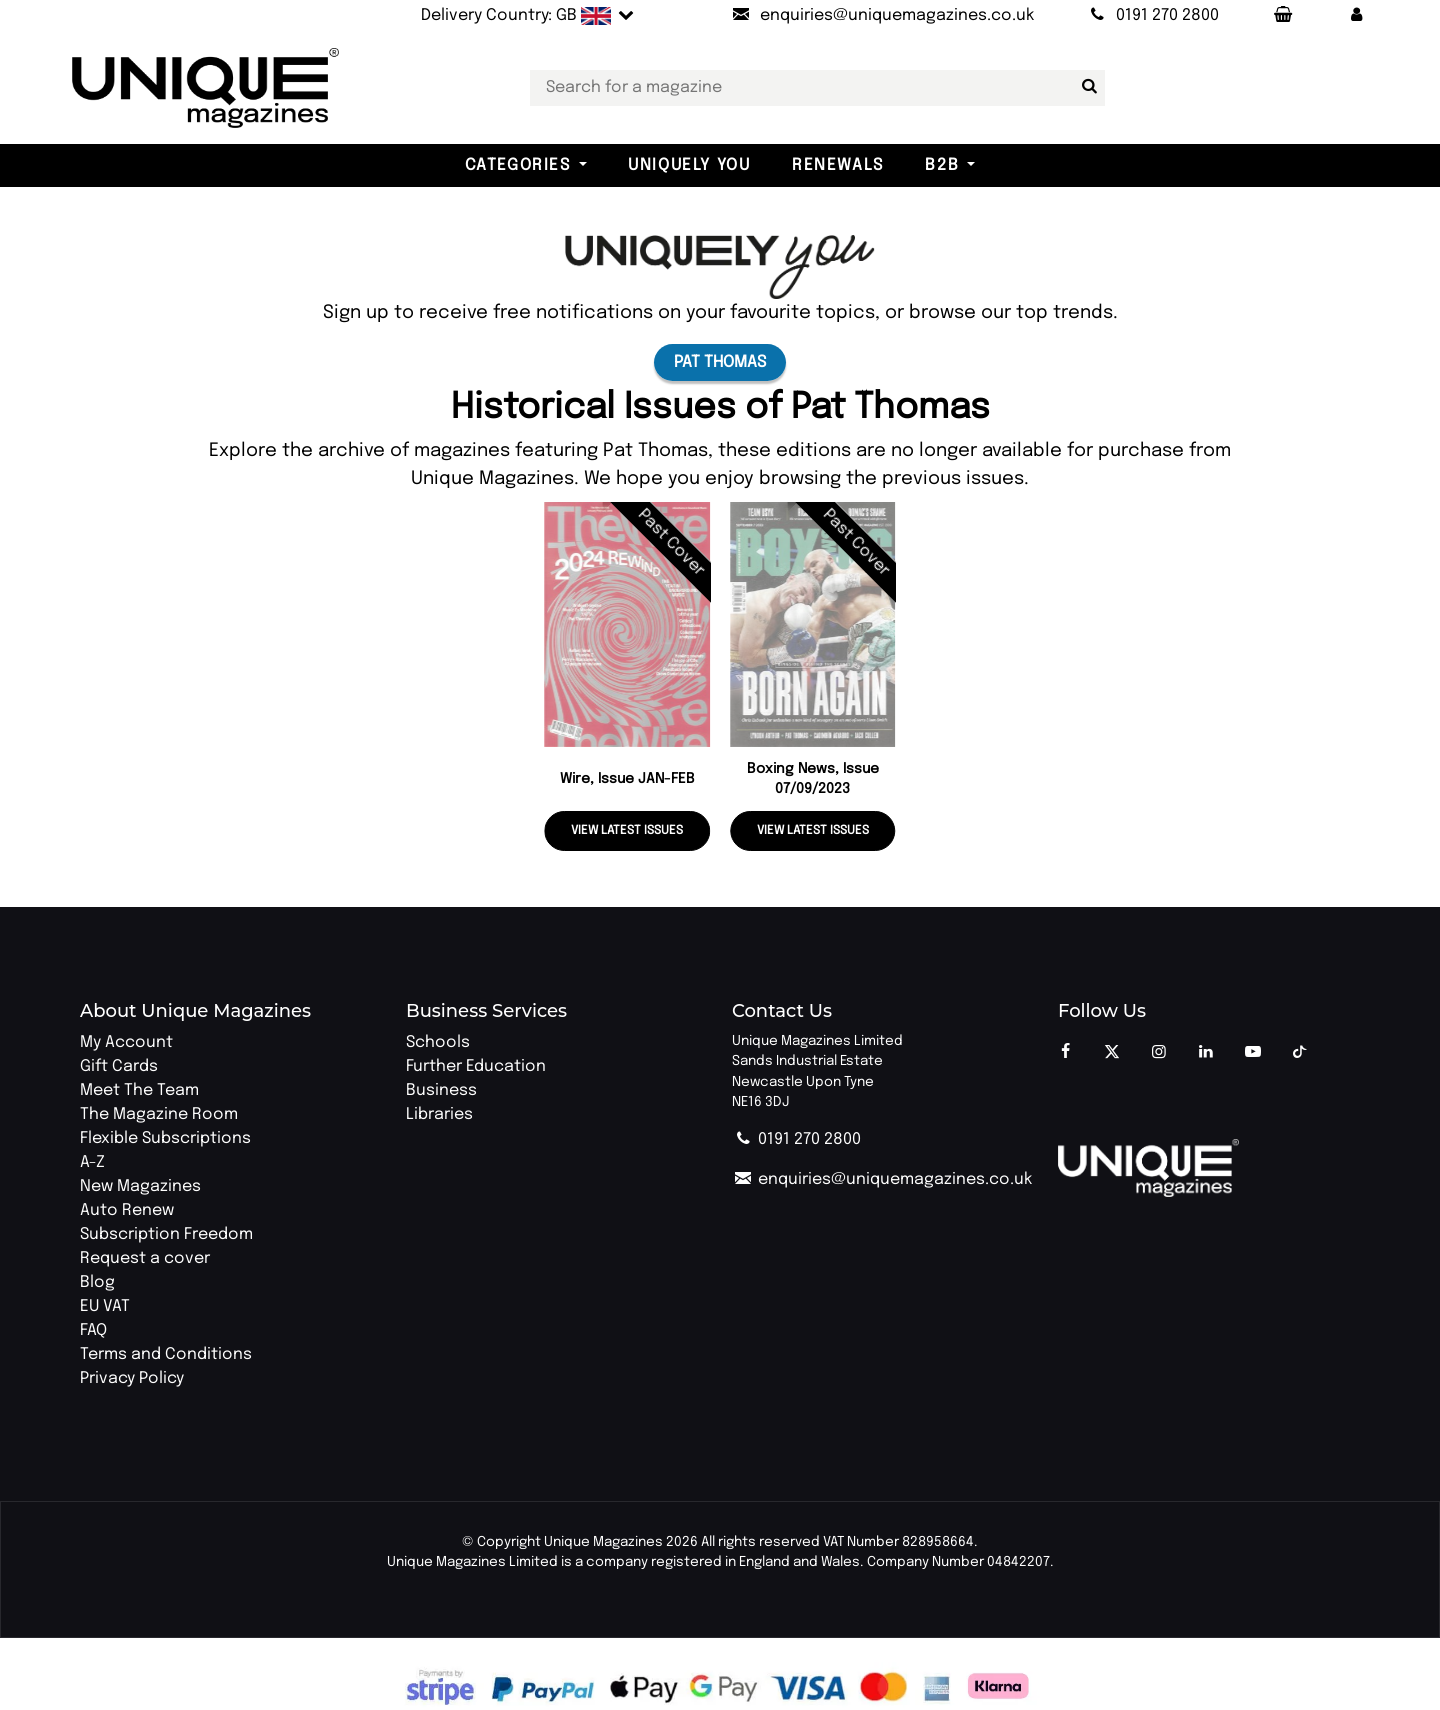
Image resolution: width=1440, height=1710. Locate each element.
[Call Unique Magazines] (1152, 16)
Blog (97, 1282)
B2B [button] (942, 165)
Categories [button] (518, 165)
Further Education (476, 1066)
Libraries (439, 1114)
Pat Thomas (720, 362)
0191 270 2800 (796, 1139)
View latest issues (627, 831)
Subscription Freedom (166, 1234)
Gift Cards (119, 1066)
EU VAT (105, 1306)
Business (441, 1090)
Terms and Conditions (166, 1354)
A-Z (92, 1162)
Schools (438, 1042)
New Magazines (140, 1186)
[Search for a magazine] (1086, 87)
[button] (1357, 16)
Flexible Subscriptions (165, 1138)
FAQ (93, 1330)
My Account (126, 1042)
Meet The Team (139, 1090)
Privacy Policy (132, 1378)
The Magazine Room (159, 1114)
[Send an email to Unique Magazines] (882, 16)
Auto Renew (127, 1210)
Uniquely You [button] (689, 165)
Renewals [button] (838, 165)
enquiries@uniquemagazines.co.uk (882, 1179)
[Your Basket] (1282, 16)
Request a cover (145, 1258)
